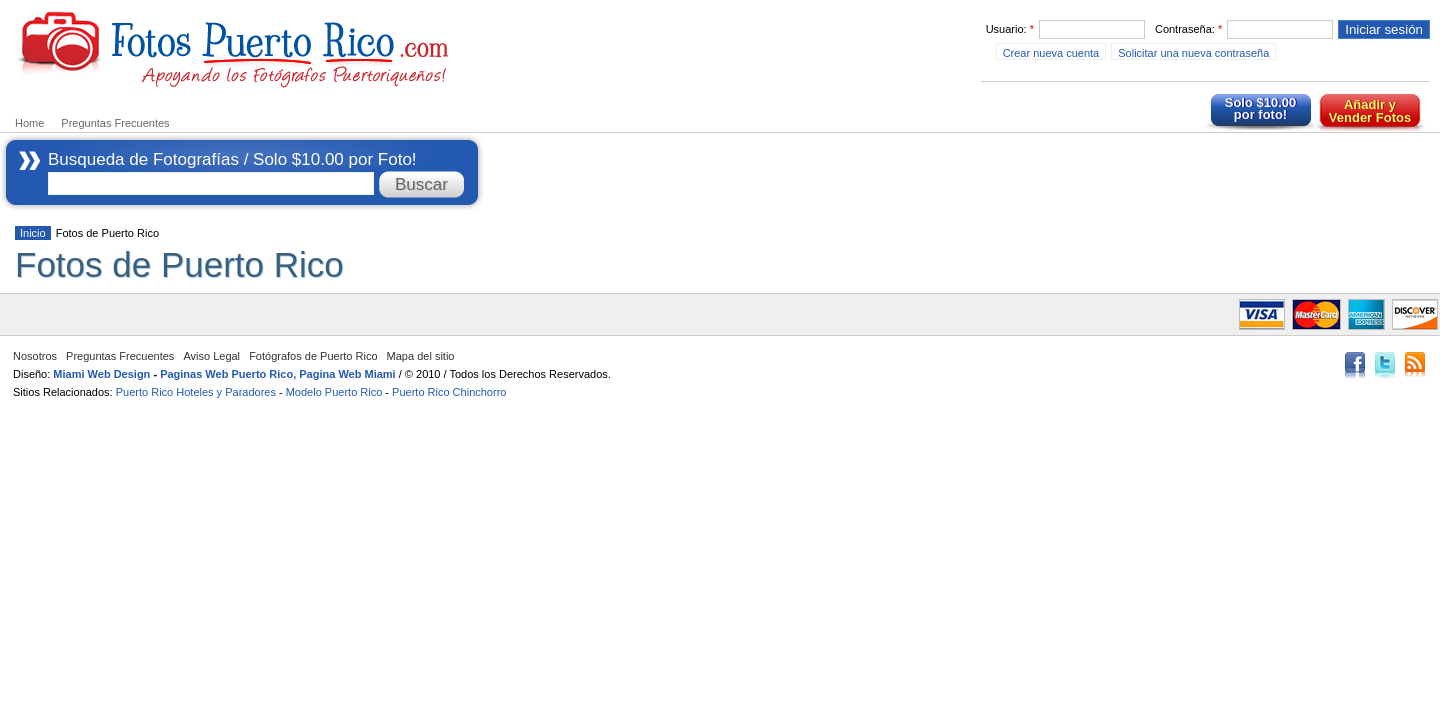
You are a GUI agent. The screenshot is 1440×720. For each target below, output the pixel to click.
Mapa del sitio (421, 356)
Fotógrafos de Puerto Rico (313, 356)
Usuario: (1010, 29)
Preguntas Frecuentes (115, 123)
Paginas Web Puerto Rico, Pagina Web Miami (278, 374)
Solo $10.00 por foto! (1261, 108)
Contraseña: (1188, 29)
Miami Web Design (101, 374)
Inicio (33, 233)
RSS (1415, 367)
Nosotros (35, 356)
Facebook (1355, 367)
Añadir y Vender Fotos (1370, 111)
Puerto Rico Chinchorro (449, 392)
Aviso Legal (211, 356)
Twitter (1385, 367)
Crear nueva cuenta (1051, 53)
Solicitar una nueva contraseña (1193, 53)
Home (29, 123)
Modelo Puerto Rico (334, 392)
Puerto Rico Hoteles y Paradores (196, 392)
